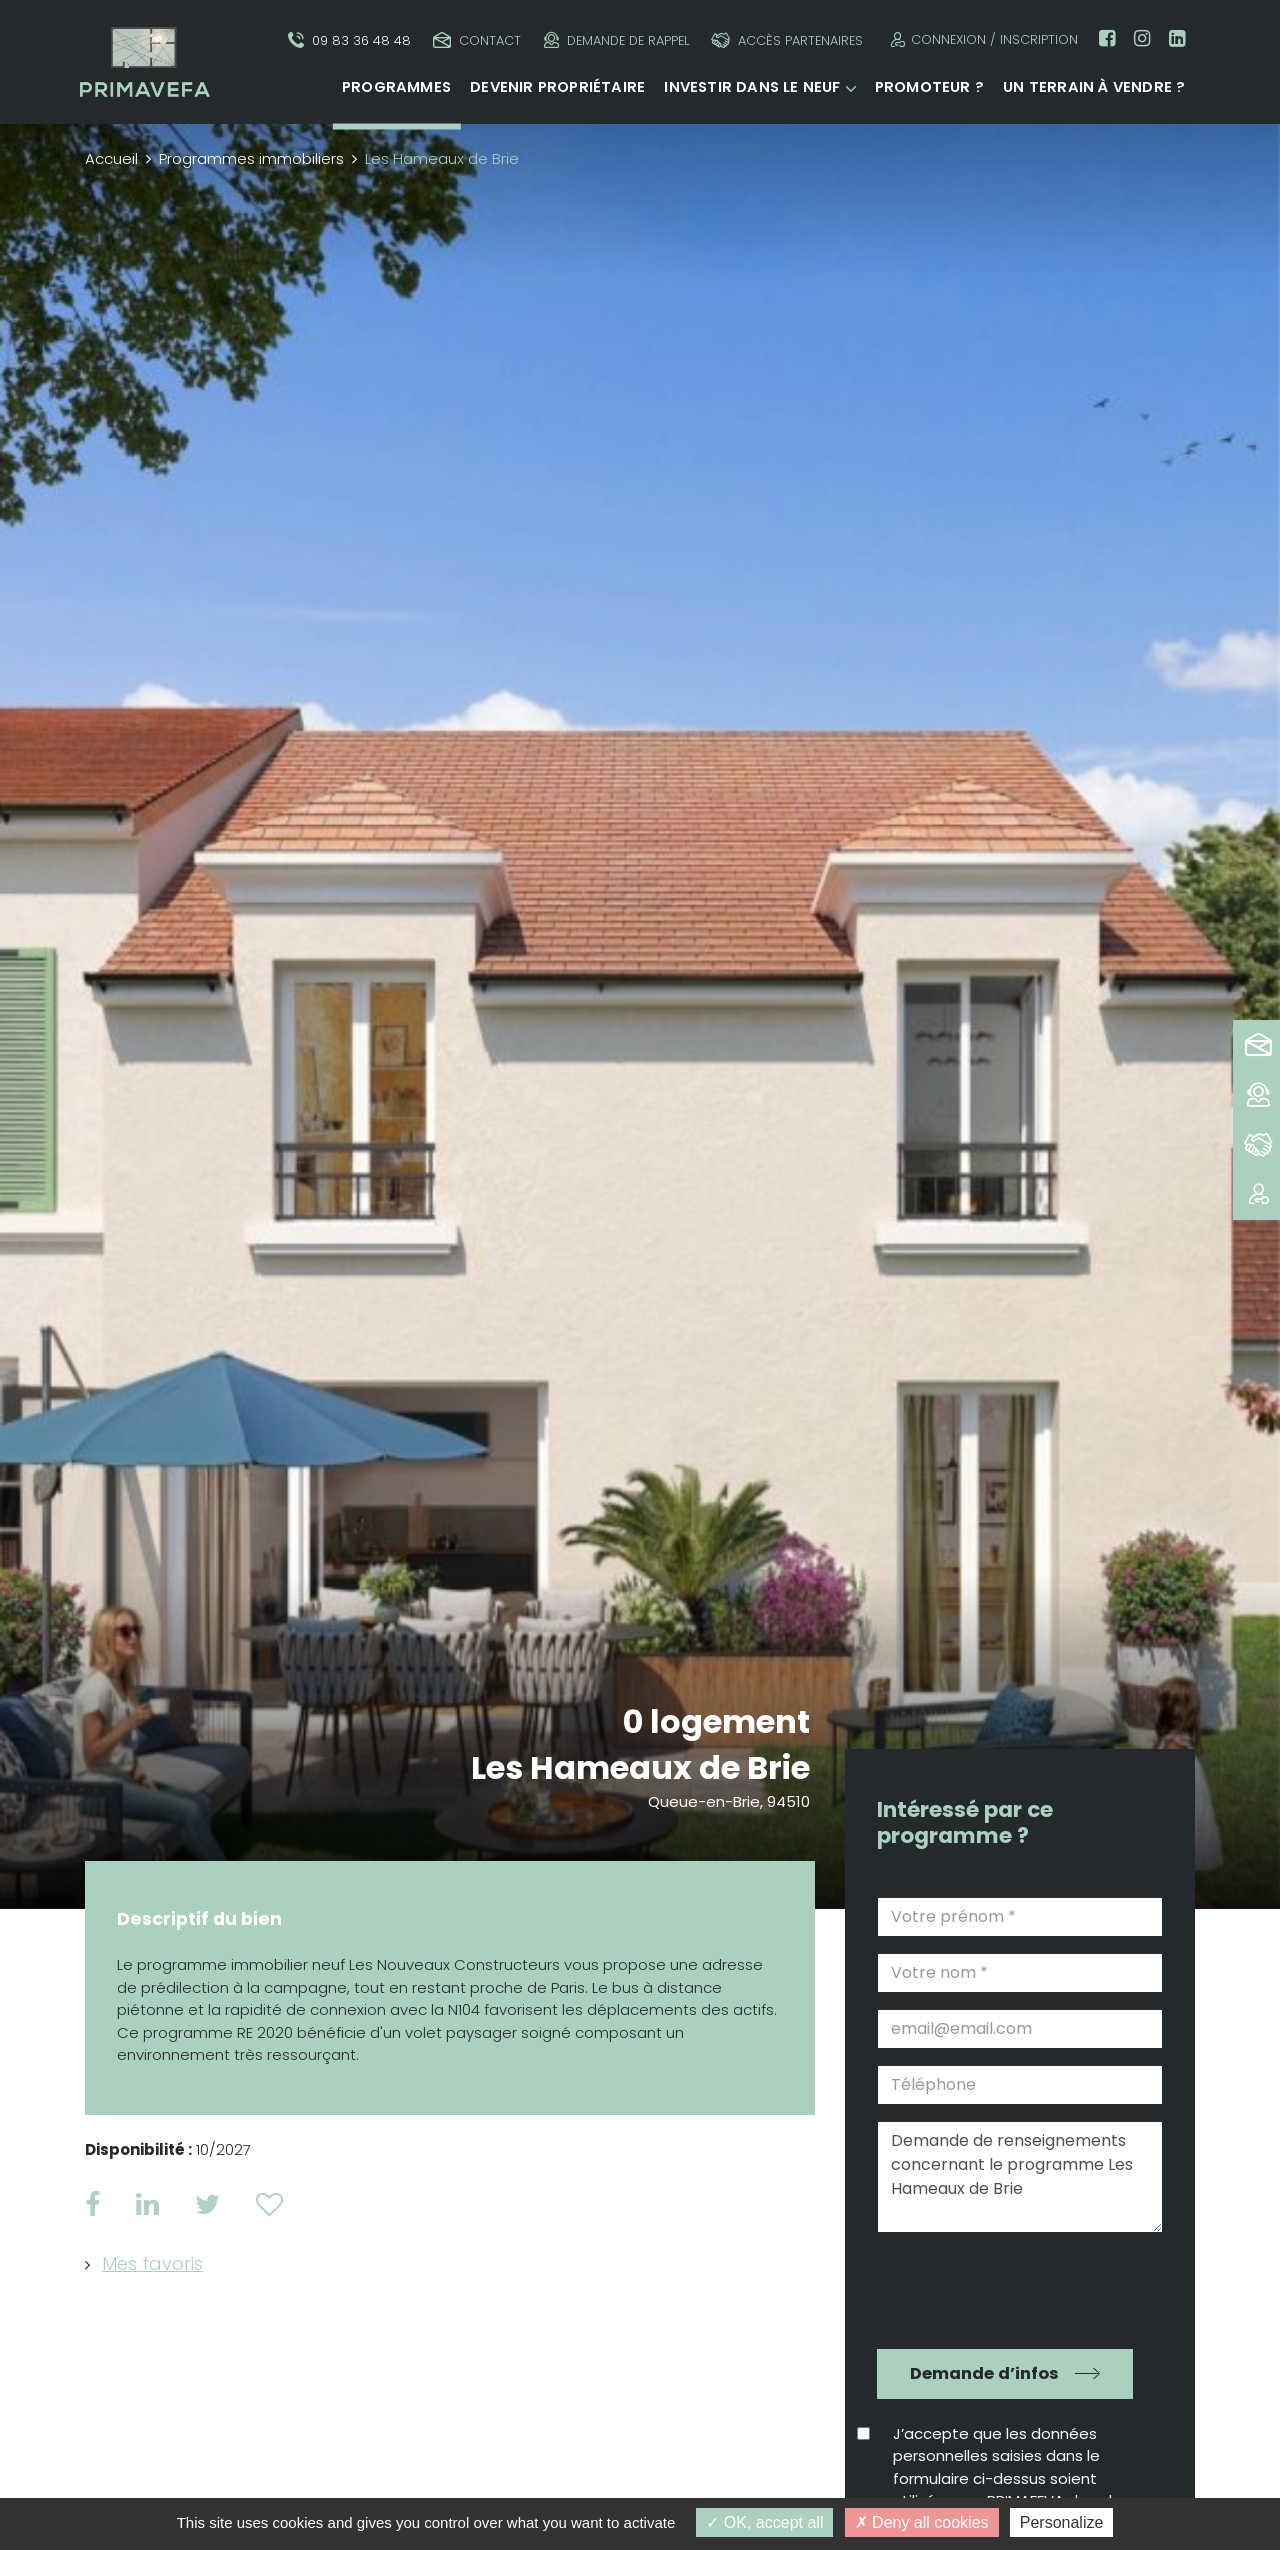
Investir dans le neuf (752, 87)
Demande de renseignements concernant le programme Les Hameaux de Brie (1020, 2177)
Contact (477, 40)
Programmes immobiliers (251, 158)
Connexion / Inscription (981, 39)
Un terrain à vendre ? (1094, 87)
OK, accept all (764, 2522)
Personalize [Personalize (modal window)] (1062, 2522)
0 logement (716, 1721)
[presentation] (1006, 2288)
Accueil (111, 158)
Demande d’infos (984, 2373)
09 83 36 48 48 (349, 40)
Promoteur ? (929, 87)
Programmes (396, 87)
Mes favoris (152, 2263)
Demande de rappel (616, 40)
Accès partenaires (787, 40)
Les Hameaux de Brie (640, 1767)
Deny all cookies (922, 2522)
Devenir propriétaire (557, 87)
